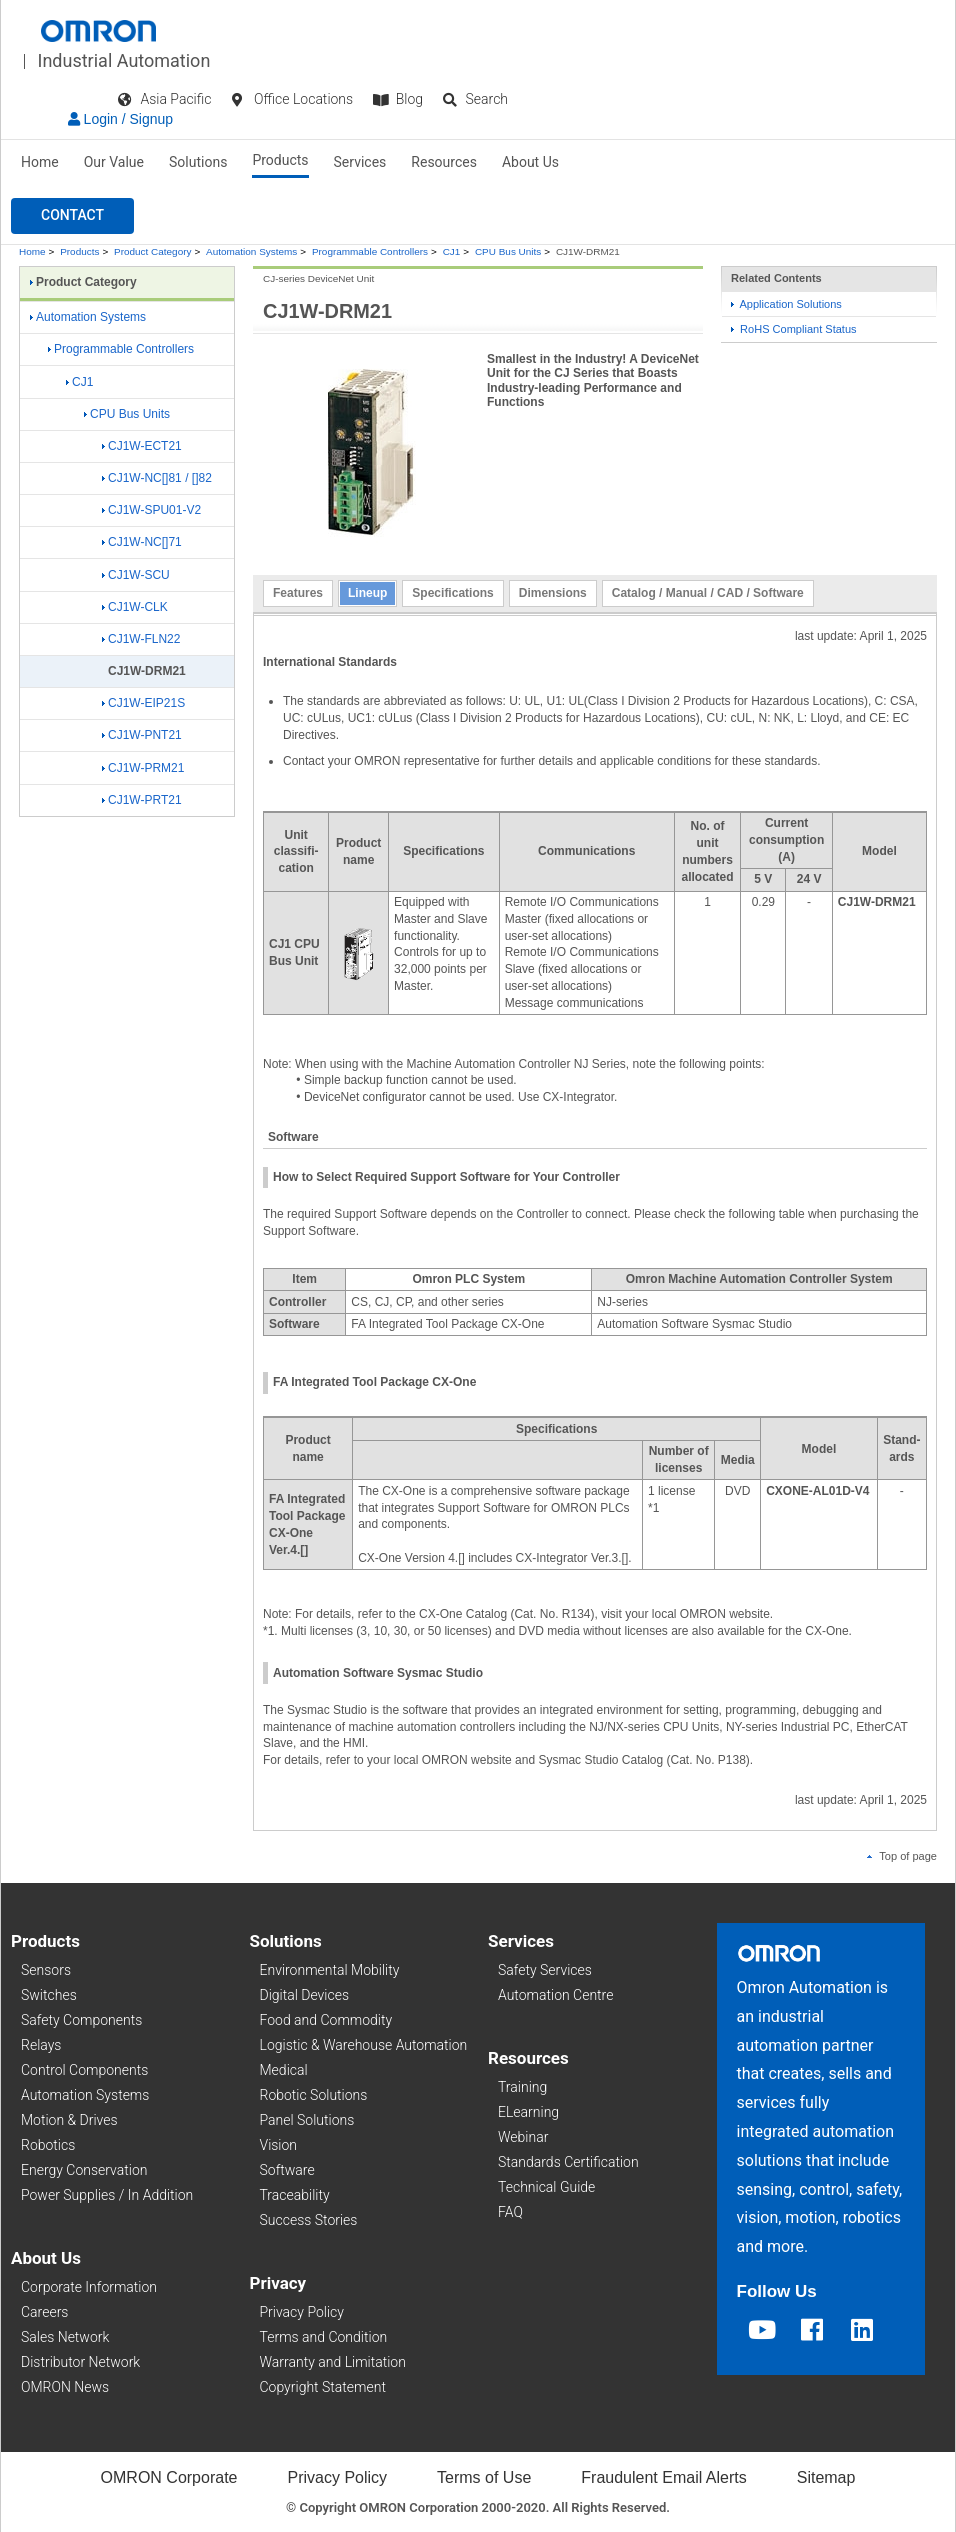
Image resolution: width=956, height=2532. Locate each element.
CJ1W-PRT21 (142, 800)
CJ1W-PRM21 (143, 768)
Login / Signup (120, 119)
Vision (279, 2145)
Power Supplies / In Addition (107, 2195)
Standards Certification (568, 2162)
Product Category (152, 251)
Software (287, 2170)
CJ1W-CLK (135, 607)
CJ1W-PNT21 (142, 735)
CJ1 (452, 251)
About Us (530, 162)
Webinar (523, 2137)
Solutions (198, 162)
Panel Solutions (307, 2120)
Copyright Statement (323, 2387)
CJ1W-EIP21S (143, 703)
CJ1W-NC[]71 (142, 542)
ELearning (528, 2112)
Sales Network (65, 2337)
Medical (284, 2070)
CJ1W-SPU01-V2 (151, 510)
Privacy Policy (302, 2312)
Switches (49, 1995)
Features (298, 593)
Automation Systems (251, 251)
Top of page (902, 1856)
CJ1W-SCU (136, 575)
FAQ (510, 2212)
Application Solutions (786, 304)
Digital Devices (305, 1995)
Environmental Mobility (330, 1970)
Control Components (84, 2070)
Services (360, 162)
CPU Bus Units (508, 251)
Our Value (114, 162)
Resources (444, 162)
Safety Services (545, 1970)
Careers (44, 2312)
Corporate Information (89, 2287)
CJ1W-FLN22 (141, 639)
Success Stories (309, 2220)
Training (522, 2087)
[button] (72, 216)
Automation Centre (555, 1995)
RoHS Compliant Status (794, 329)
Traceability (295, 2195)
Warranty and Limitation (333, 2362)
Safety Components (81, 2020)
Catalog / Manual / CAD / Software (708, 593)
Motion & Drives (69, 2120)
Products (280, 160)
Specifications (452, 593)
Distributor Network (80, 2362)
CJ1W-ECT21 (142, 446)
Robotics (48, 2145)
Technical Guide (546, 2187)
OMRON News (65, 2387)
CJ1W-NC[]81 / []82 (157, 478)
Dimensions (553, 593)
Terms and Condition (324, 2337)
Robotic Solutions (314, 2095)
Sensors (46, 1970)
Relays (41, 2045)
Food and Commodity (326, 2020)
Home (40, 162)
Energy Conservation (84, 2170)
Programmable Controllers (370, 251)
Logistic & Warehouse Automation (364, 2045)
